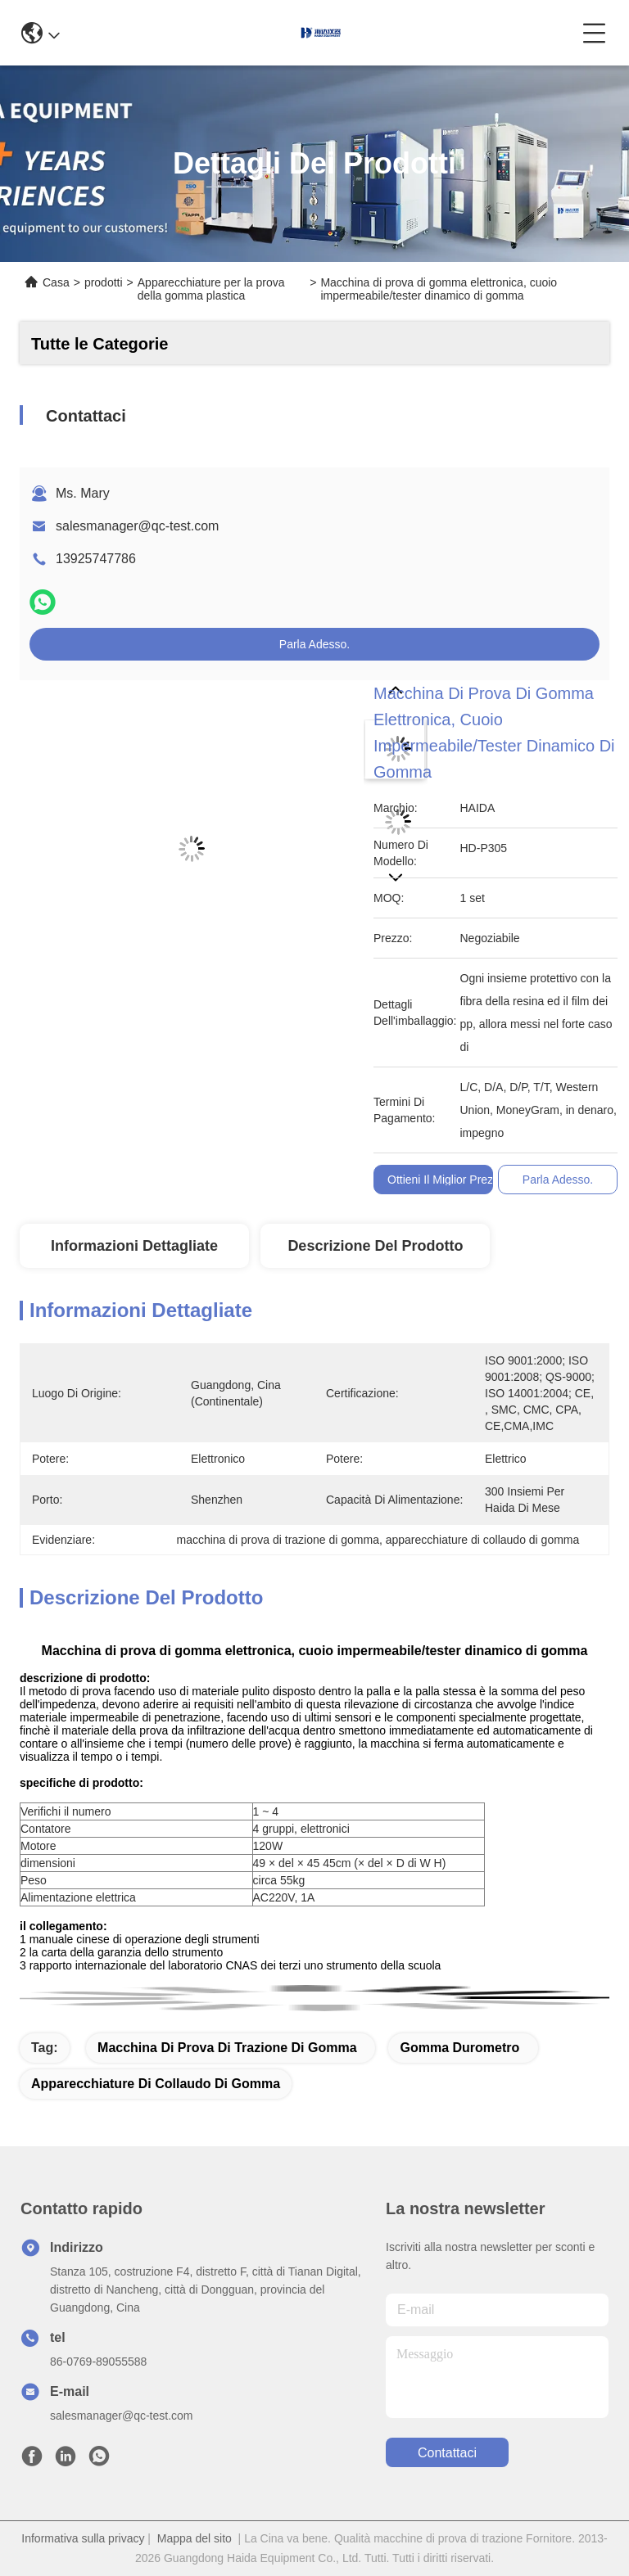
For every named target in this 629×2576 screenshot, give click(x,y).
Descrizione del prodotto (375, 1246)
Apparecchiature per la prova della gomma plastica (211, 289)
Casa (56, 282)
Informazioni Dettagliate (134, 1246)
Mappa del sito (194, 2538)
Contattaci (447, 2453)
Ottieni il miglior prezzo (446, 1179)
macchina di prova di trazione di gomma (227, 2048)
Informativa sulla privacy (82, 2538)
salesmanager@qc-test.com (137, 526)
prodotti (103, 282)
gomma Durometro (459, 2048)
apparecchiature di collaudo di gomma (155, 2084)
